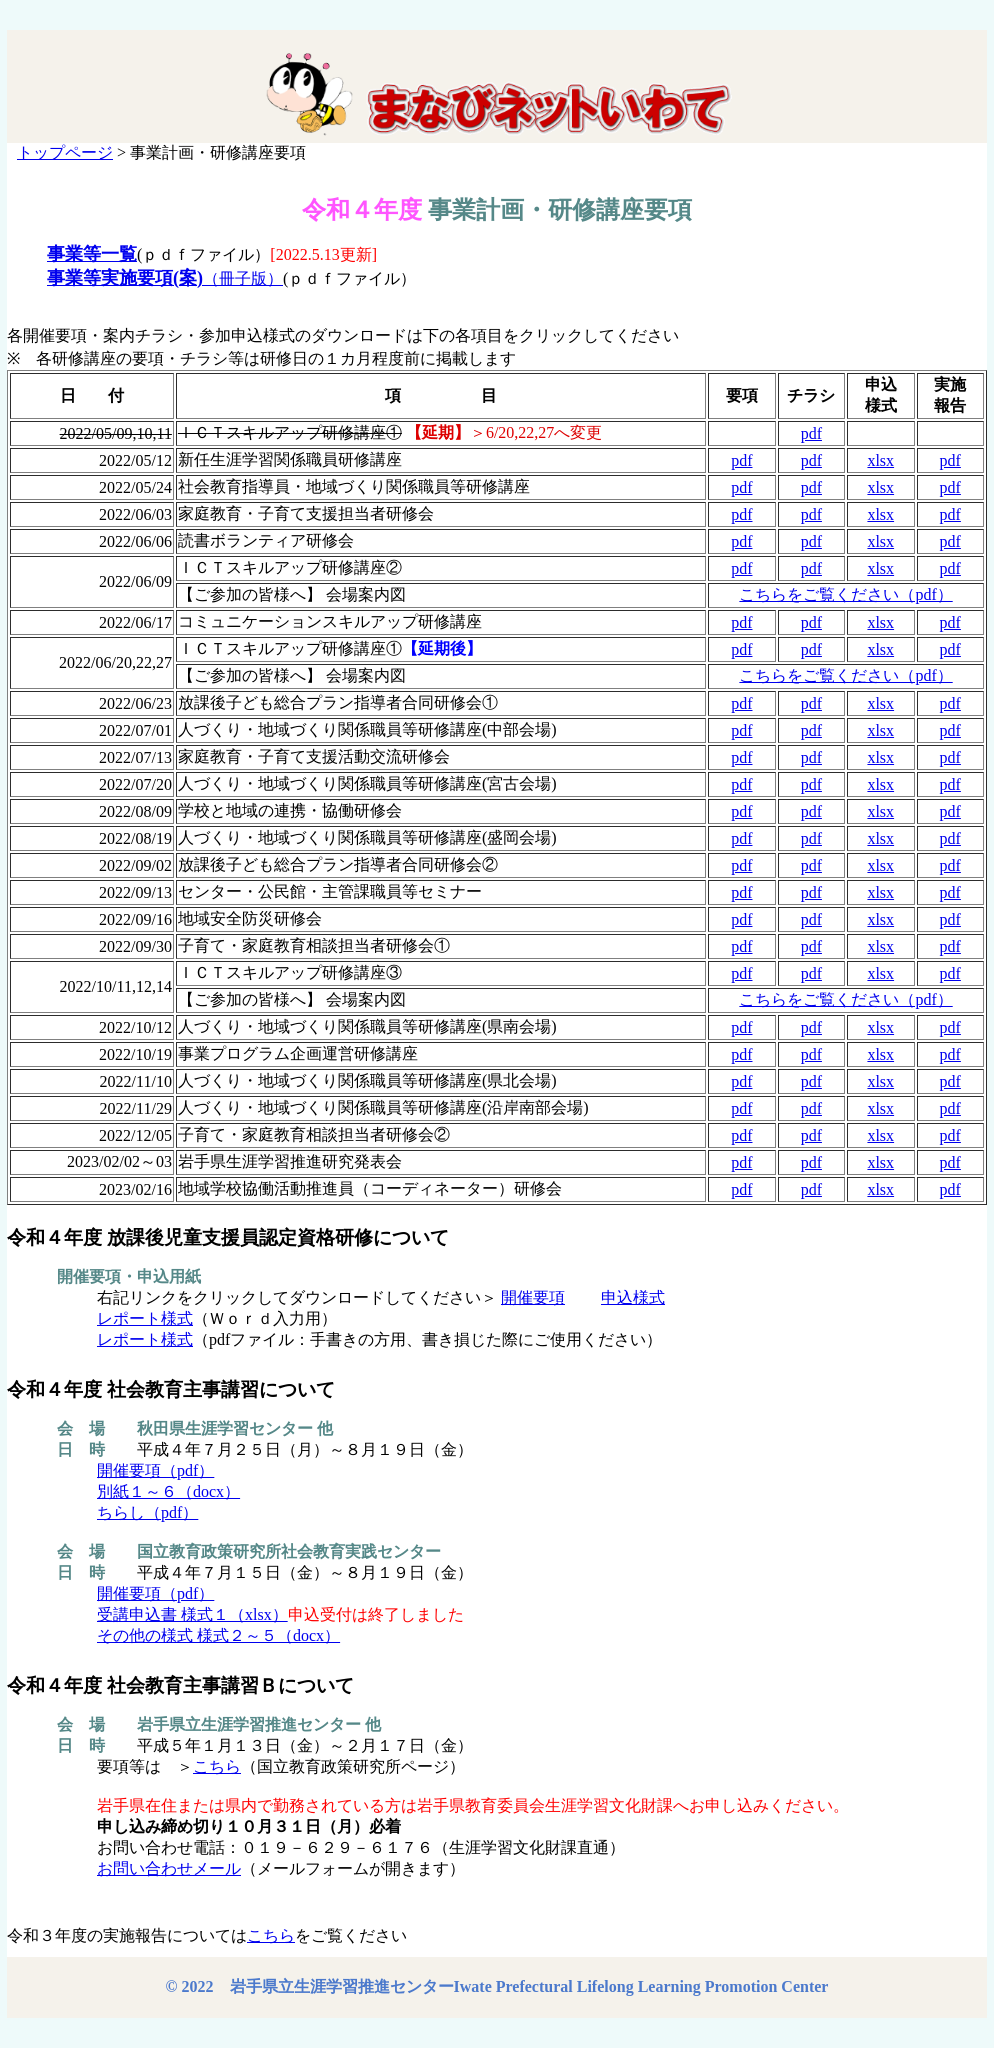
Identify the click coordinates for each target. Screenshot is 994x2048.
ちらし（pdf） (147, 1512)
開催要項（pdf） (155, 1470)
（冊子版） (165, 278)
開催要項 (533, 1297)
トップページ (65, 152)
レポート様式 (145, 1318)
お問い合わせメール (169, 1868)
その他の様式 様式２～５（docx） (218, 1635)
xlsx (880, 460)
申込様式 (633, 1297)
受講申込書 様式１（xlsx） (192, 1614)
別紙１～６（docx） (168, 1491)
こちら (217, 1766)
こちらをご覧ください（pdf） (845, 594)
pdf (811, 433)
